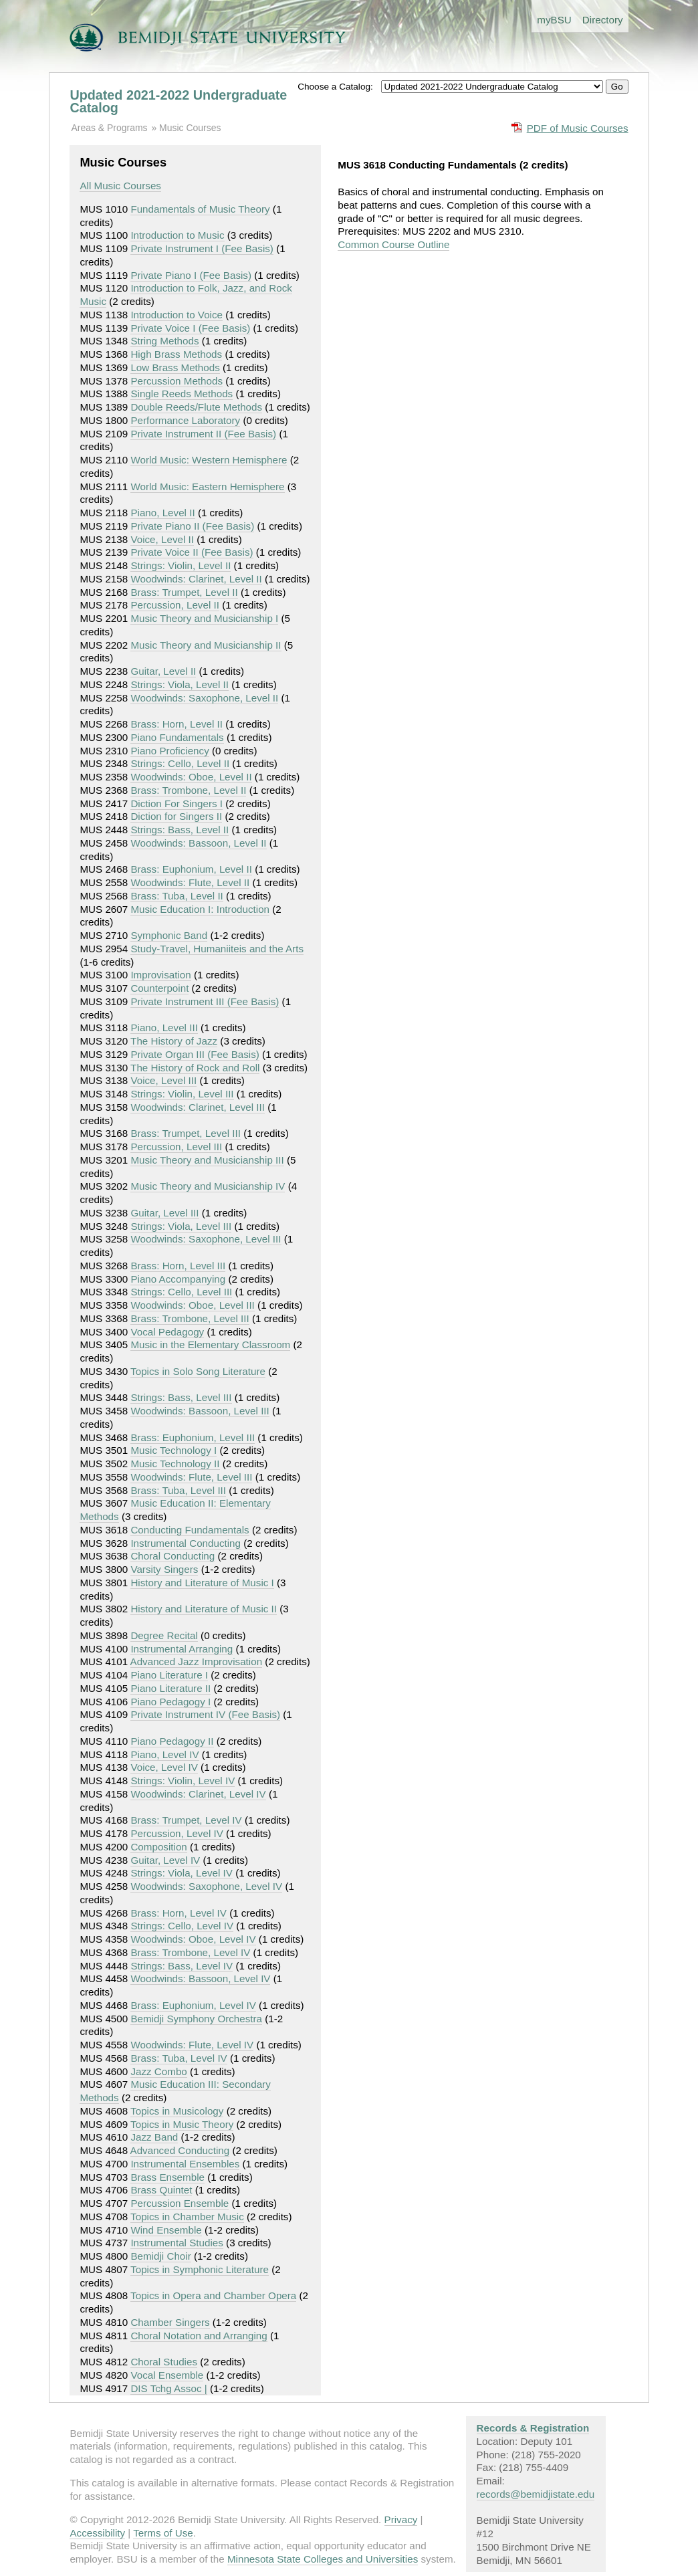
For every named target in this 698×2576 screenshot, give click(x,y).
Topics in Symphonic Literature (199, 2269)
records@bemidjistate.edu (536, 2494)
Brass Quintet (161, 2189)
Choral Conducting (172, 1556)
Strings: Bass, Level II (179, 829)
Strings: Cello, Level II (179, 763)
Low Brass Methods (174, 367)
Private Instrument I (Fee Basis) (201, 248)
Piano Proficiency (169, 750)
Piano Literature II (170, 1688)
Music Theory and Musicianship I (204, 618)
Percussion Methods (176, 381)
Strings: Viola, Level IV (181, 1873)
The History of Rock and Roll (194, 1067)
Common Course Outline (393, 244)
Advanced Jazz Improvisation (196, 1661)
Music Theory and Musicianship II (205, 645)
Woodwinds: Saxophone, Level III (205, 1239)
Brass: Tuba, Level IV (178, 2058)
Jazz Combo (158, 2071)
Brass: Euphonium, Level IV (192, 2005)
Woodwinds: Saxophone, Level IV (206, 1886)
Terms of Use (163, 2533)
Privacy (401, 2519)
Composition (158, 1846)
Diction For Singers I (176, 803)
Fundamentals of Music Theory (199, 209)
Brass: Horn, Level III (177, 1265)
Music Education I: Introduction (199, 909)
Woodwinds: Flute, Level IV (191, 2044)
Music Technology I (173, 1450)
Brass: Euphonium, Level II (191, 869)
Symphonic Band (168, 935)
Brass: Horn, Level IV (178, 1913)
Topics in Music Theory (181, 2124)
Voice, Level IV (163, 1767)
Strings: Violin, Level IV (182, 1780)
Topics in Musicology (176, 2111)
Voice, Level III (163, 1080)
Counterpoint (159, 988)
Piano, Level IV (164, 1754)
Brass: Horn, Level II (176, 724)
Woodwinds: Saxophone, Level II (204, 698)
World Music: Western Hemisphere (208, 459)
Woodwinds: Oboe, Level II (190, 776)
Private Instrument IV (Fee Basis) (205, 1714)
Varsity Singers (164, 1569)
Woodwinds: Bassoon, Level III (199, 1410)
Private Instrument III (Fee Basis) (204, 1001)
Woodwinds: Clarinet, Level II (195, 578)
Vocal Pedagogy (167, 1331)
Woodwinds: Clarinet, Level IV (197, 1794)
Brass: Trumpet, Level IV (185, 1820)
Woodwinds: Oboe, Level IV (192, 1939)
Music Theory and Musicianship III (206, 1160)
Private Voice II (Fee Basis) (191, 552)
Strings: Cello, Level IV (181, 1925)
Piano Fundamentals (176, 737)
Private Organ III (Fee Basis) (194, 1054)
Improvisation (160, 974)
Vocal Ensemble (166, 2375)
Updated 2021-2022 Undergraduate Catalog (178, 102)
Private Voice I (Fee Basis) (190, 328)
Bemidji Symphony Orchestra (196, 2018)
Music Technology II (174, 1463)
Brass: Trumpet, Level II (183, 592)
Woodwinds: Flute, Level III (191, 1477)
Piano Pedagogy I (170, 1701)
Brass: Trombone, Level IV (190, 1952)
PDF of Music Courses (577, 128)
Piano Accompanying (177, 1279)
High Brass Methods (176, 354)
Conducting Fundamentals (189, 1529)
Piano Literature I (169, 1675)
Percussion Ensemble (179, 2203)
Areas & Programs (109, 127)
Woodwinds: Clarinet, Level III (197, 1107)
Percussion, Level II (174, 605)
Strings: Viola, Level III (180, 1226)
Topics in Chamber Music (187, 2216)
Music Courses (190, 127)
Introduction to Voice (176, 314)
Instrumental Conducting (185, 1543)
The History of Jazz (173, 1041)
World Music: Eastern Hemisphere (207, 486)
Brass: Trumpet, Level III (185, 1133)
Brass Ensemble (167, 2177)
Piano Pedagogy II (171, 1741)
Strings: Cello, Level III (181, 1291)
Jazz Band (154, 2137)
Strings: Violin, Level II (180, 565)
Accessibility (97, 2533)
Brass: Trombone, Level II (188, 790)
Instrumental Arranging (181, 1648)
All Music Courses (120, 185)
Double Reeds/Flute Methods (196, 407)
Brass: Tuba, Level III (178, 1490)
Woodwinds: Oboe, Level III (192, 1305)
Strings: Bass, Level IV (181, 1965)
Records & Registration (533, 2428)
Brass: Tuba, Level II (176, 895)
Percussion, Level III (176, 1146)
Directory (602, 19)
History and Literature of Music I (201, 1582)
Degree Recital (163, 1635)
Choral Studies (163, 2361)
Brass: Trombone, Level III (189, 1318)
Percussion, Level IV (176, 1833)
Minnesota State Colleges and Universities (322, 2559)
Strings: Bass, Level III (180, 1397)
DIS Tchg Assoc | (168, 2388)
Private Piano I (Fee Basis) (190, 275)
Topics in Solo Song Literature (197, 1371)
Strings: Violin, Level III (181, 1093)
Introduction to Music (177, 235)
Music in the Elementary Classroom (210, 1344)
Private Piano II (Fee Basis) (192, 526)
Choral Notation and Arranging (198, 2335)
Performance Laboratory (185, 420)
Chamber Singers (169, 2322)
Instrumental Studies (176, 2242)
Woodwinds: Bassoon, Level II (198, 843)
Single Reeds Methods (181, 393)
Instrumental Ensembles (184, 2163)
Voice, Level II (162, 539)
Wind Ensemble (165, 2230)
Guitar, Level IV (165, 1860)
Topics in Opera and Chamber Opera (213, 2295)
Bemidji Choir (160, 2256)
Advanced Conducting (180, 2150)
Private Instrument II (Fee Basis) (203, 433)
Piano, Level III (163, 1027)
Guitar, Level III (164, 1212)
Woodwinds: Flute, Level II (189, 882)
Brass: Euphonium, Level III (192, 1437)
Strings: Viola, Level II (179, 684)
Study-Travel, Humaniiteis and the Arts (217, 948)
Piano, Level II (162, 512)
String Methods (164, 340)
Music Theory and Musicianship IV (207, 1186)
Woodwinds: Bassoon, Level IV (200, 1978)
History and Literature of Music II (203, 1608)
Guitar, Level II (163, 671)
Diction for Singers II (176, 816)
